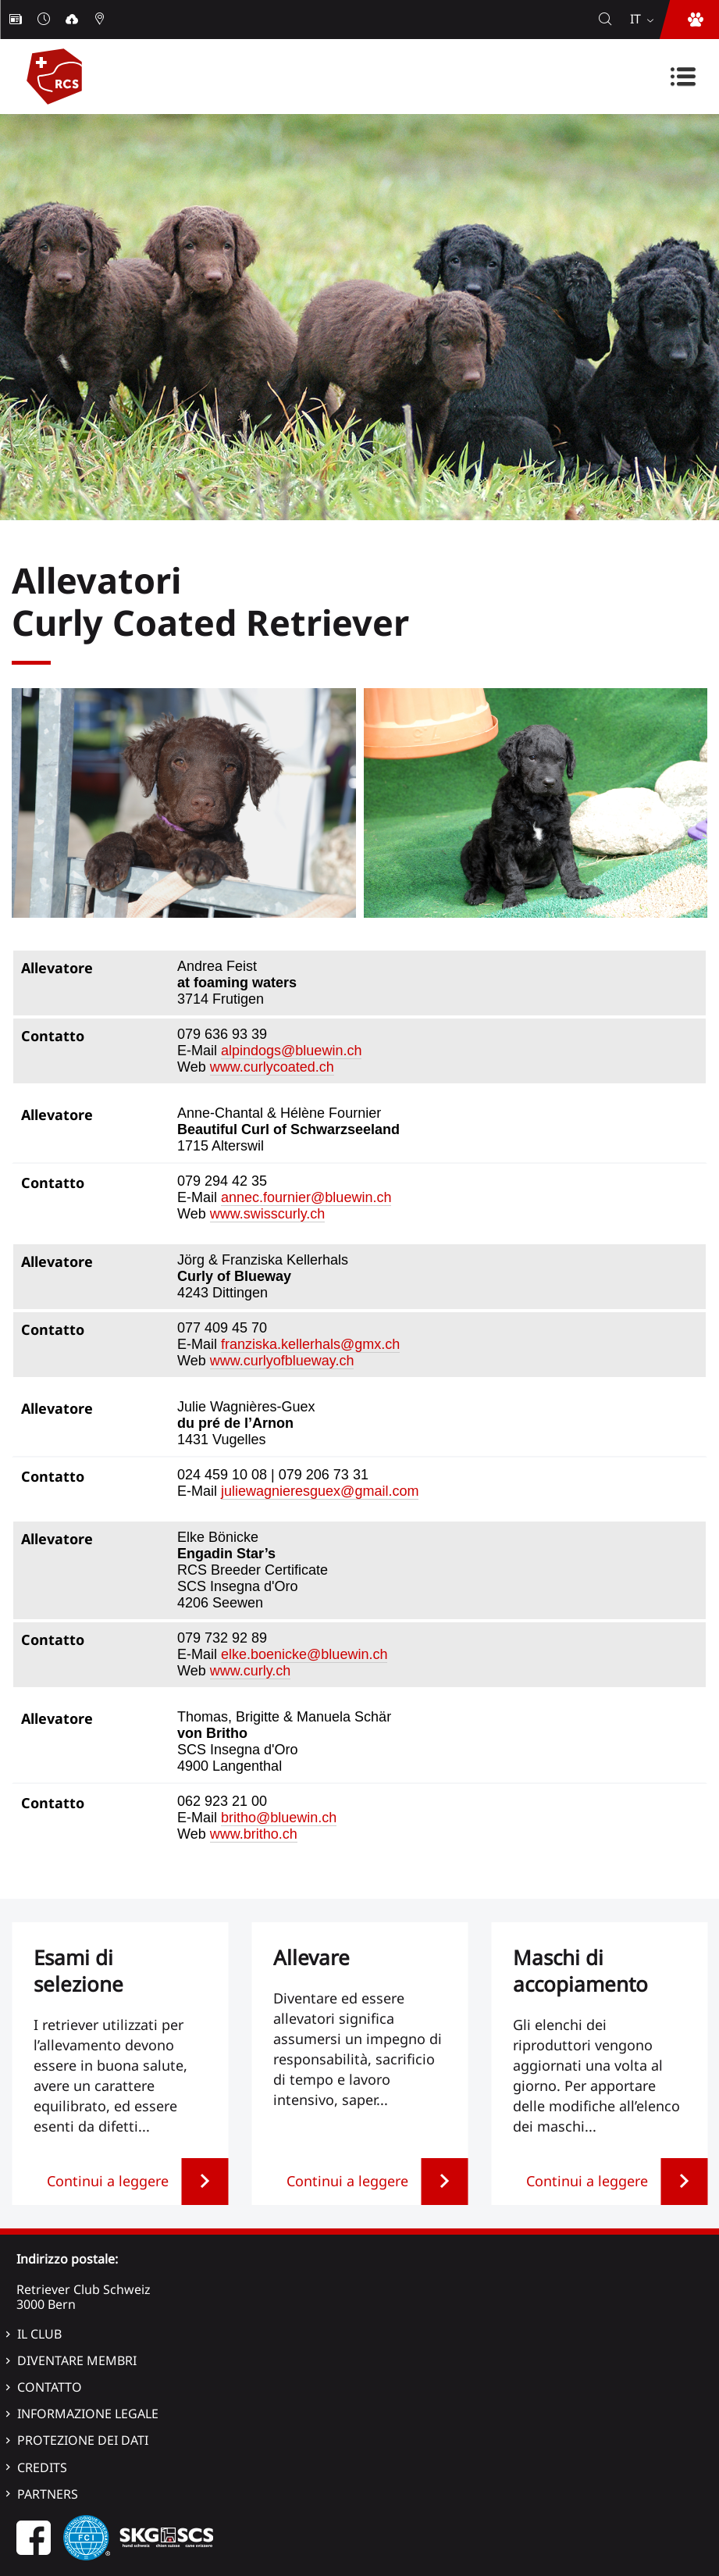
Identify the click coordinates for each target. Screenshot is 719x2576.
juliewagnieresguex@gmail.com (319, 1491)
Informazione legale (87, 2413)
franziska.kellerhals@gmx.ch (310, 1344)
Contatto (49, 2387)
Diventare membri (77, 2360)
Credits (42, 2467)
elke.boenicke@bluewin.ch (304, 1654)
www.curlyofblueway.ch (282, 1360)
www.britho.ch (253, 1834)
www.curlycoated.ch (272, 1067)
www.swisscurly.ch (268, 1214)
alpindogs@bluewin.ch (291, 1050)
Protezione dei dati (82, 2440)
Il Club (39, 2333)
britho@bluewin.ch (278, 1817)
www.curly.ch (250, 1671)
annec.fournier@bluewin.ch (306, 1197)
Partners (47, 2494)
